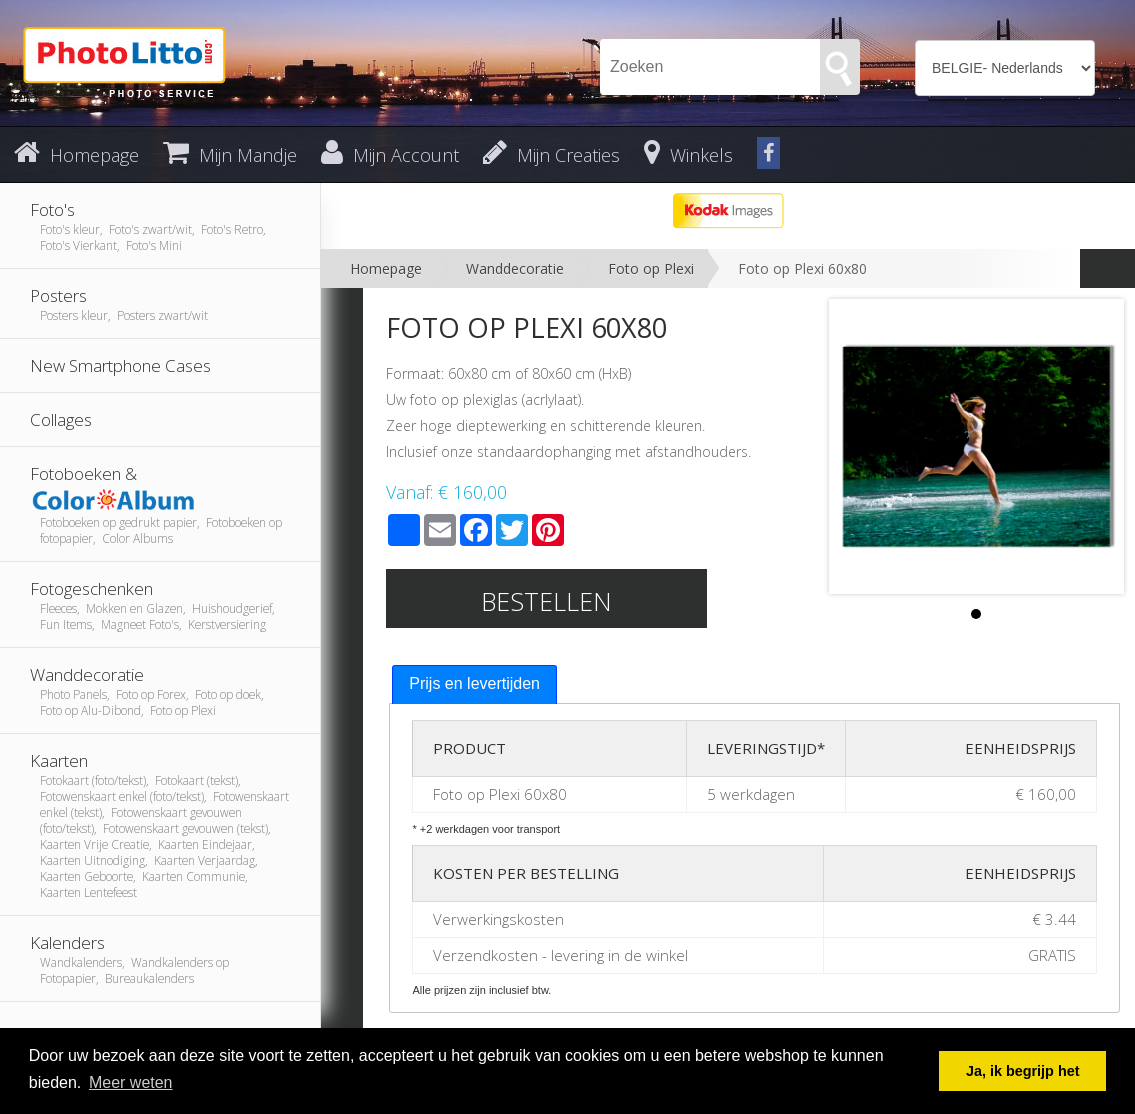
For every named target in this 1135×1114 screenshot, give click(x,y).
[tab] (474, 684)
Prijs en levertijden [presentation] (474, 683)
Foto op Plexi (651, 268)
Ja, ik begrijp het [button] (1023, 1071)
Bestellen (546, 601)
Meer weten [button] (131, 1082)
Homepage (386, 268)
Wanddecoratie (515, 268)
